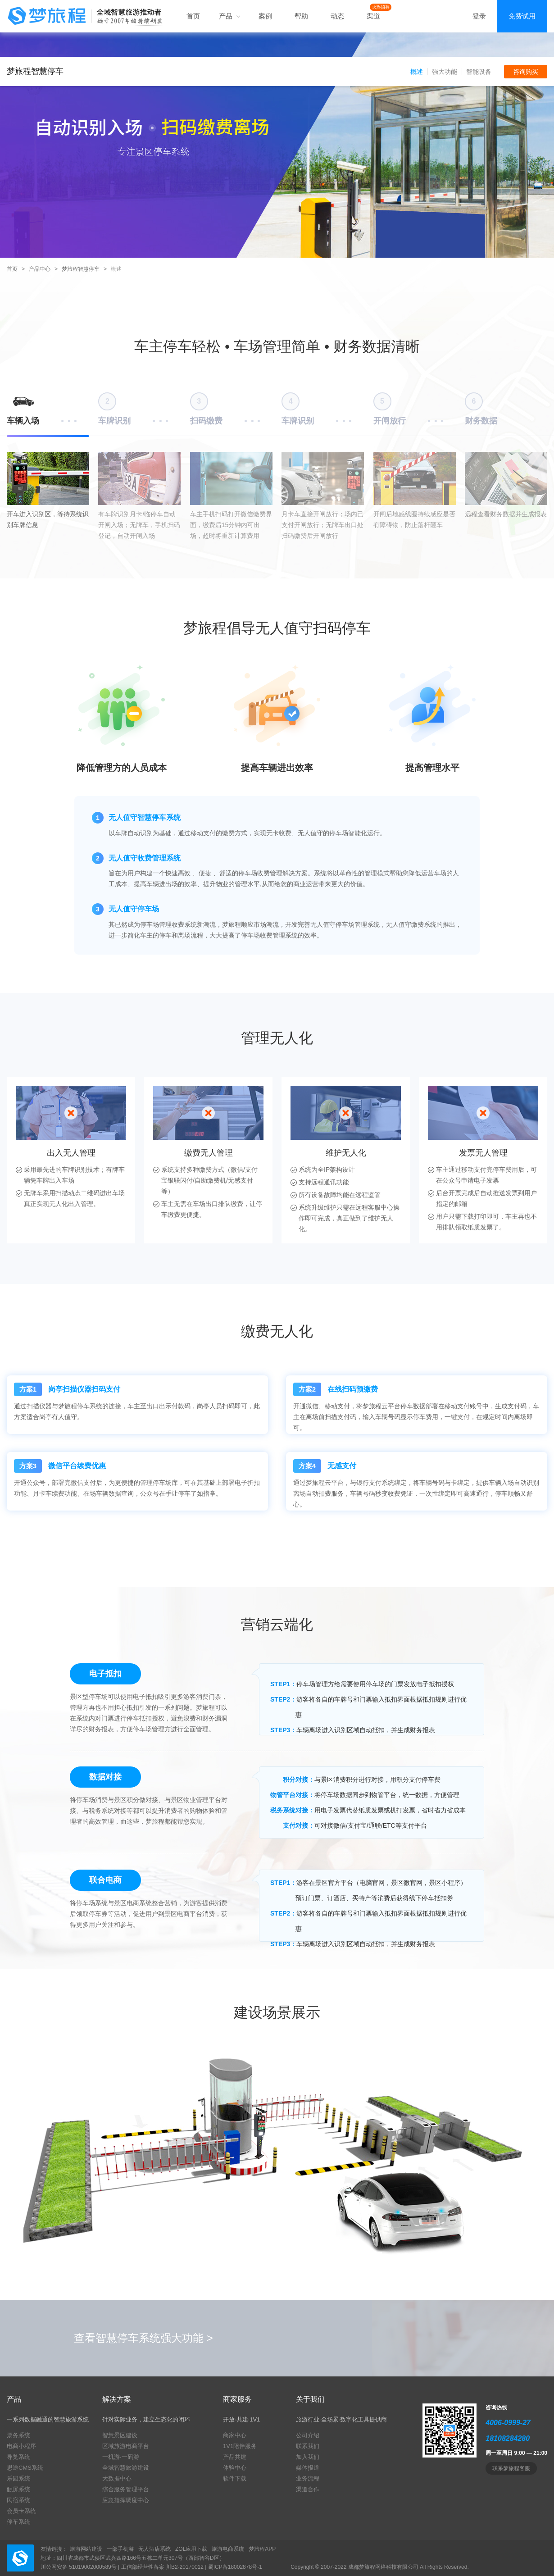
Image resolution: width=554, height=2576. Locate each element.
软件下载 (234, 2478)
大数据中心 (117, 2478)
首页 (193, 16)
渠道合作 (307, 2489)
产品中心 (39, 269)
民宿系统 (18, 2500)
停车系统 (18, 2521)
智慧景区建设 (119, 2435)
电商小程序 (21, 2446)
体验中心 (234, 2467)
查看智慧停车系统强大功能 (143, 2338)
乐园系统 (18, 2478)
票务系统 (18, 2435)
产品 (229, 16)
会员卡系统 (21, 2511)
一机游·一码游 (120, 2456)
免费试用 (522, 16)
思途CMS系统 (25, 2467)
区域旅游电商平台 (125, 2446)
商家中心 (234, 2435)
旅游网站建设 (86, 2549)
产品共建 (234, 2456)
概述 (416, 71)
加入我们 (307, 2456)
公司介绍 (307, 2435)
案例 (265, 16)
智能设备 (478, 71)
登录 (479, 16)
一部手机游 (120, 2549)
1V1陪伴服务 (240, 2446)
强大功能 (444, 71)
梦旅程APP (262, 2549)
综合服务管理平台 (125, 2489)
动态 (337, 16)
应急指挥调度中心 (125, 2500)
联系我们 (307, 2446)
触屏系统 (18, 2489)
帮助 (301, 16)
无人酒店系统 (154, 2549)
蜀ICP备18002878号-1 (235, 2567)
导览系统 (18, 2456)
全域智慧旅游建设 (125, 2467)
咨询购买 (525, 71)
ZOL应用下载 (191, 2549)
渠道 (373, 16)
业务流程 (307, 2478)
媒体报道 (307, 2467)
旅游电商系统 (228, 2549)
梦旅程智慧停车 (81, 269)
